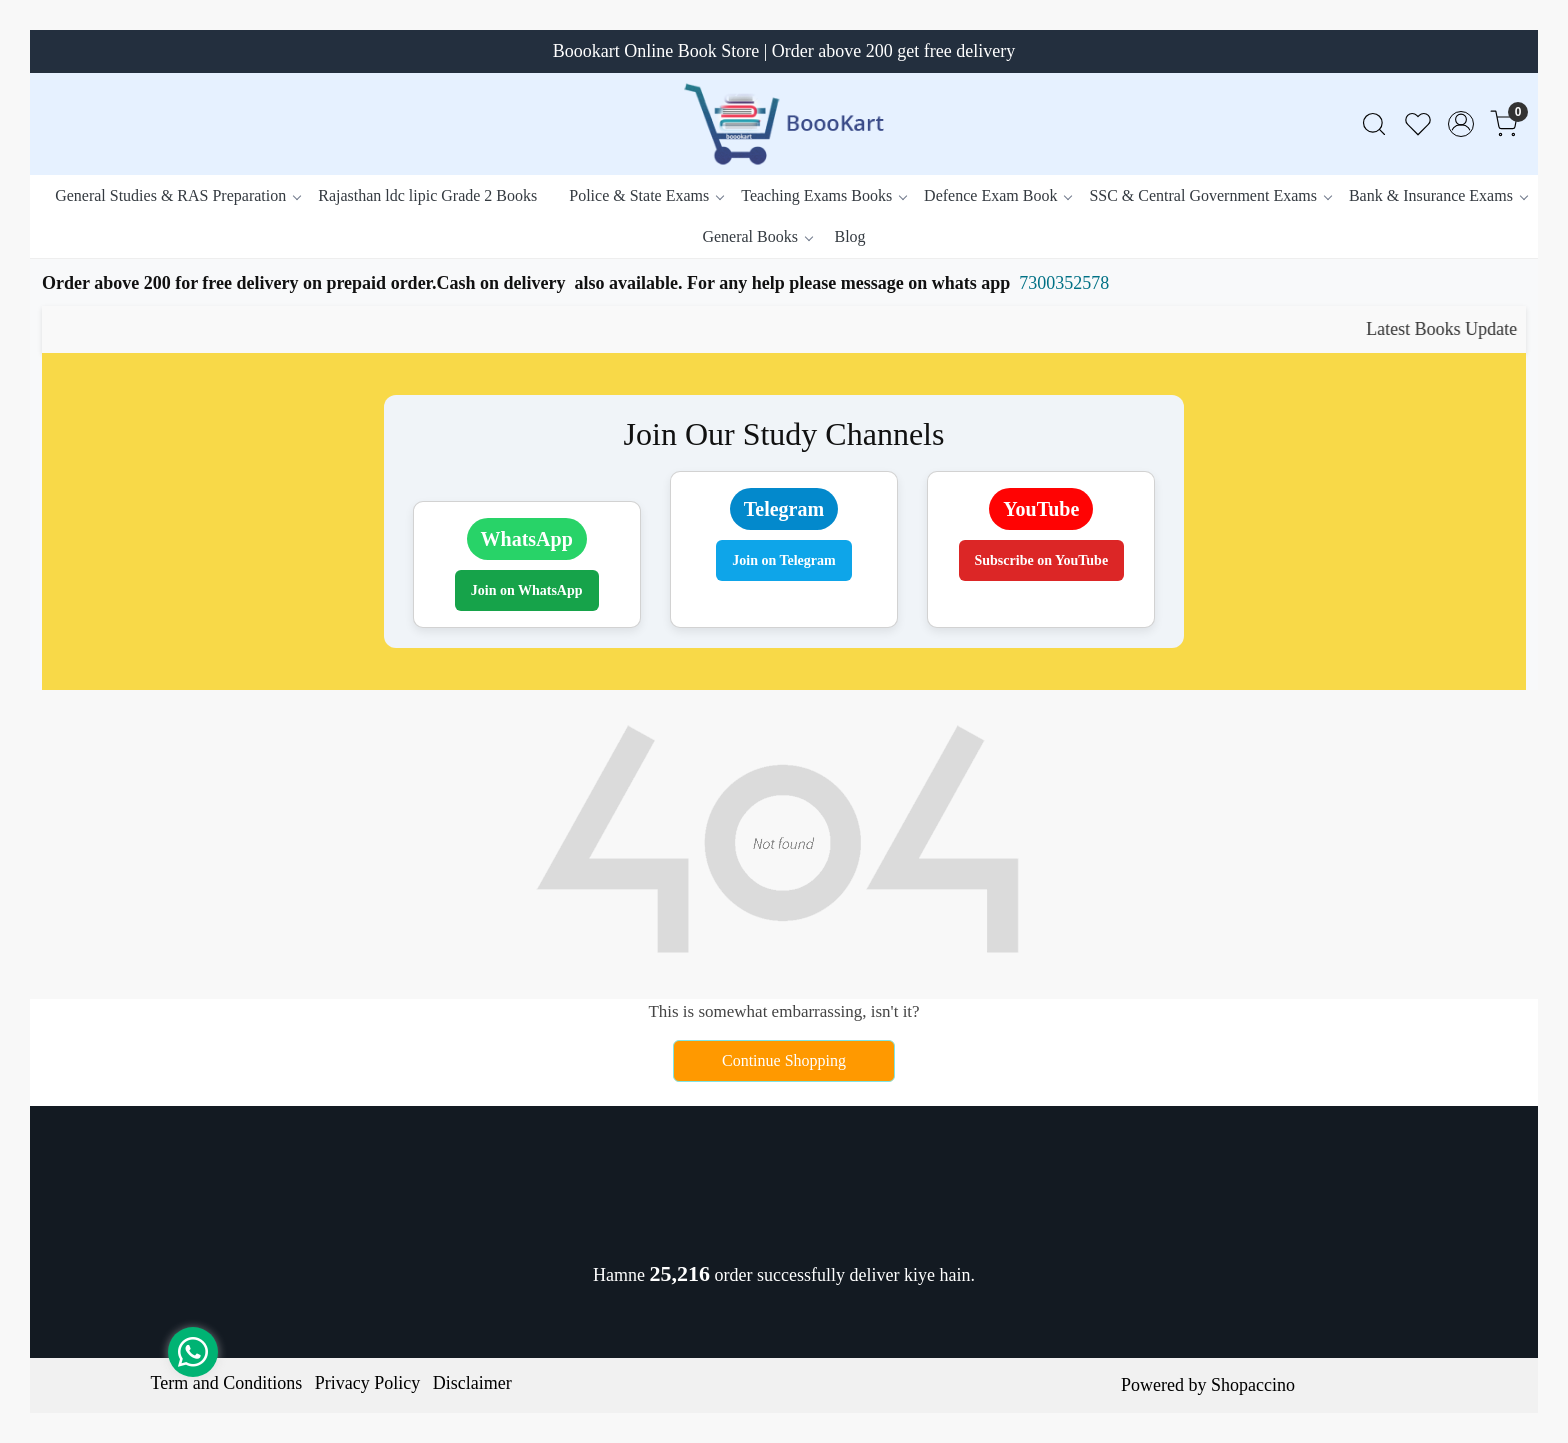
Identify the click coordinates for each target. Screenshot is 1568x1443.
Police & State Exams (646, 195)
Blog (849, 236)
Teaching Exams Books (823, 195)
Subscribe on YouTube (1042, 560)
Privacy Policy (368, 1383)
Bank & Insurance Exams (1438, 195)
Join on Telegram (783, 560)
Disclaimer (472, 1383)
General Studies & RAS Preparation (177, 195)
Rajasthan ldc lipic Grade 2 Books (427, 195)
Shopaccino (1253, 1385)
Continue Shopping (784, 1060)
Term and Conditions (227, 1383)
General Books (757, 236)
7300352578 (1064, 283)
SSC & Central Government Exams (1210, 195)
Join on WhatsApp (527, 590)
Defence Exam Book (997, 195)
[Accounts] (1461, 124)
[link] (1374, 124)
